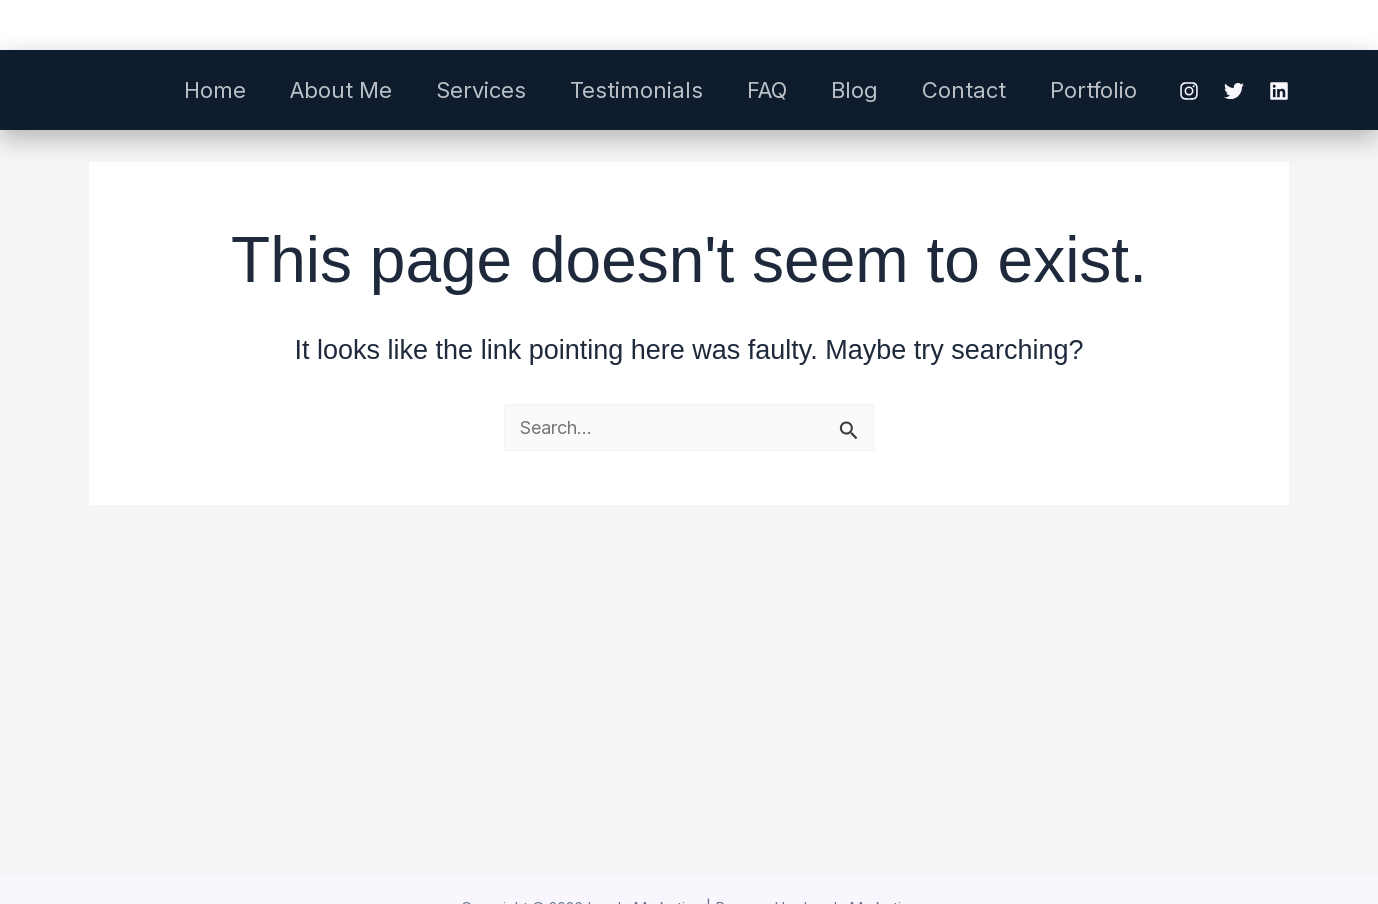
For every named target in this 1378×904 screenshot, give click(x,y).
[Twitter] (1234, 91)
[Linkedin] (1279, 91)
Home (215, 90)
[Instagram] (1189, 91)
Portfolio (1093, 90)
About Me (341, 90)
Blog (854, 90)
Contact (964, 90)
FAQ (767, 90)
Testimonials (636, 90)
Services (481, 90)
